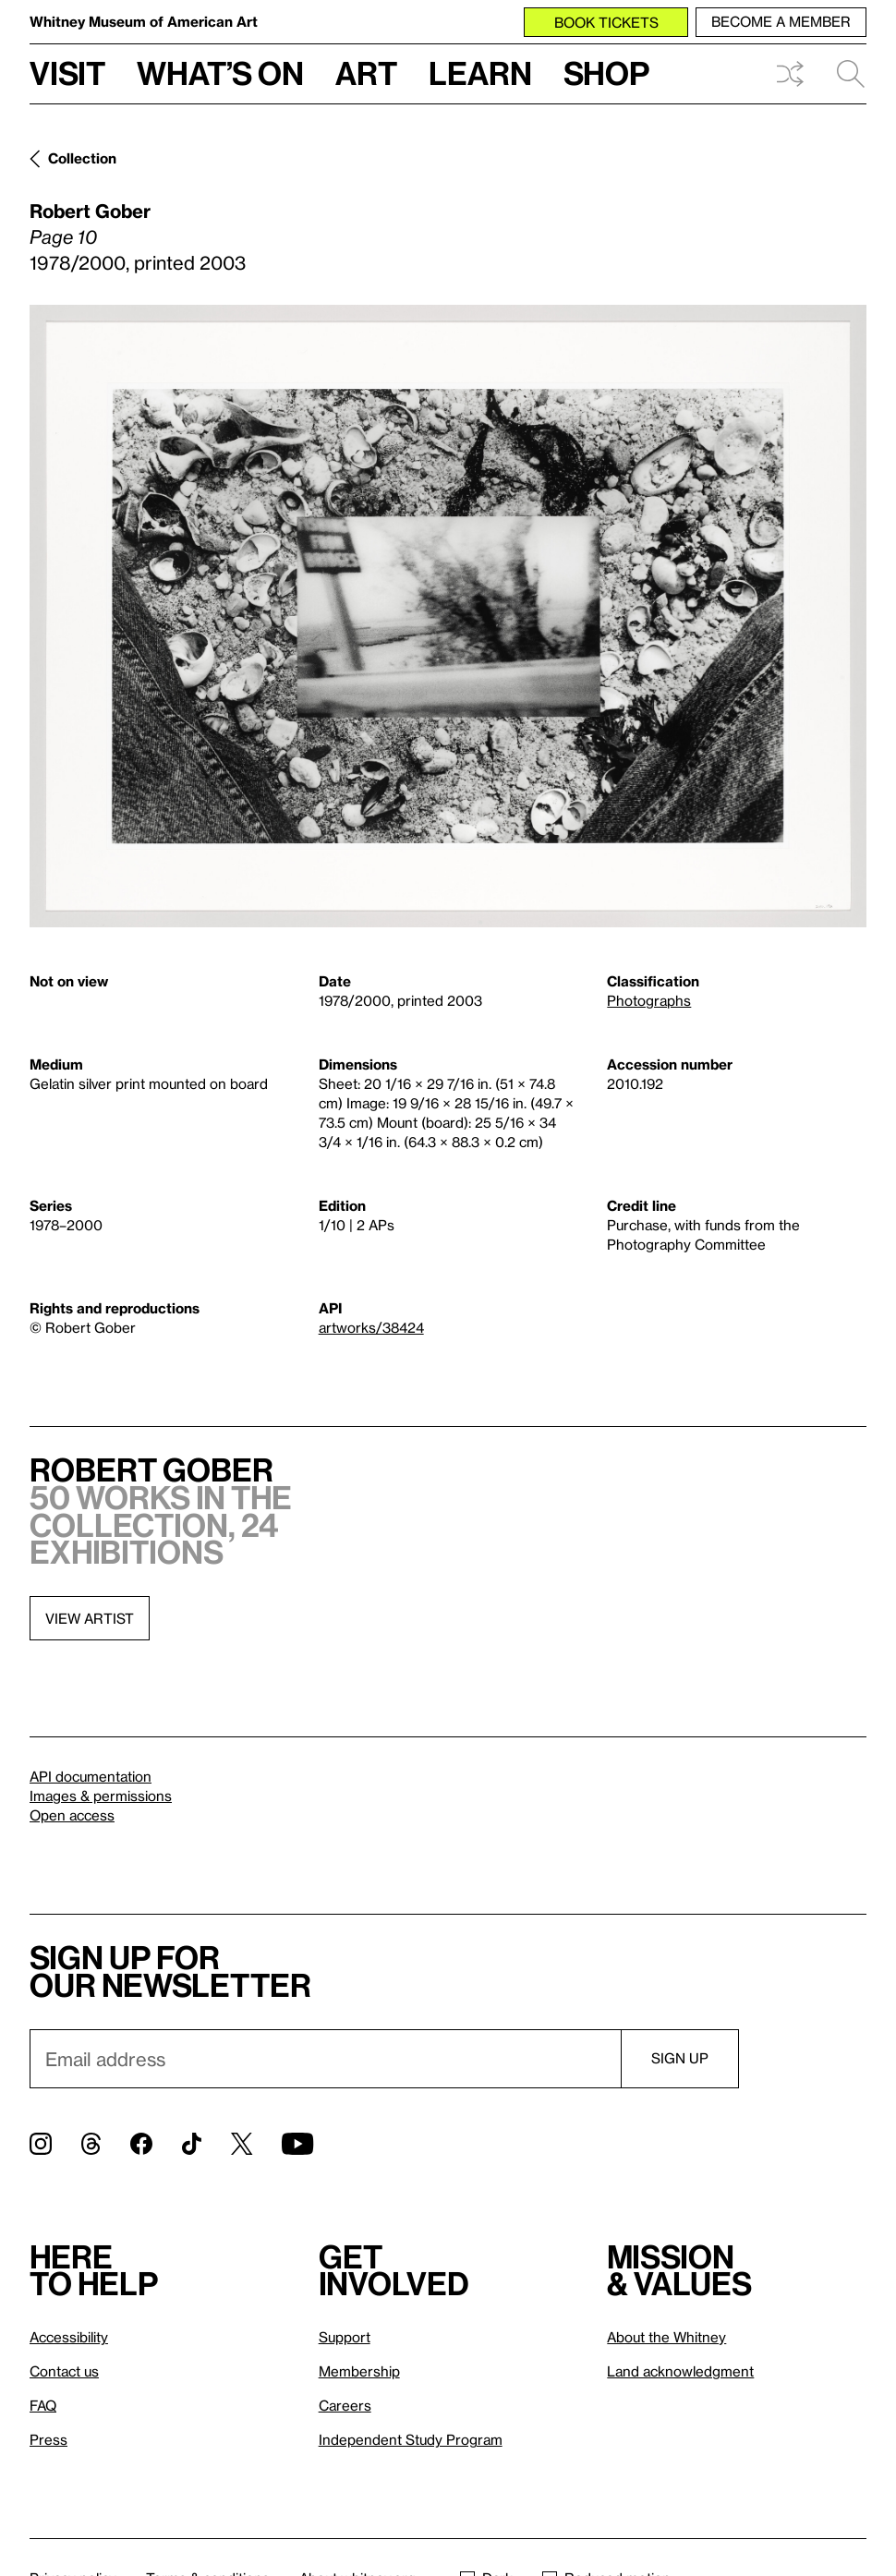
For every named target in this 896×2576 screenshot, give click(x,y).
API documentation (90, 1776)
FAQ (43, 2405)
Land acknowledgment (680, 2371)
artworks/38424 (371, 1327)
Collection (82, 158)
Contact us (64, 2371)
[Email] (325, 2058)
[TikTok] (191, 2144)
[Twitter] (241, 2144)
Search (851, 74)
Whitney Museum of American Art (144, 21)
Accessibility (69, 2336)
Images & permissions (101, 1795)
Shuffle (790, 74)
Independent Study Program (410, 2439)
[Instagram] (41, 2144)
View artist (89, 1618)
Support (344, 2336)
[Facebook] (141, 2144)
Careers (345, 2405)
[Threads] (91, 2144)
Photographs (649, 1000)
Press (48, 2439)
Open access (72, 1815)
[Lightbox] (448, 616)
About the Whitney (666, 2336)
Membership (359, 2371)
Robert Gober (90, 211)
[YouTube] (297, 2144)
